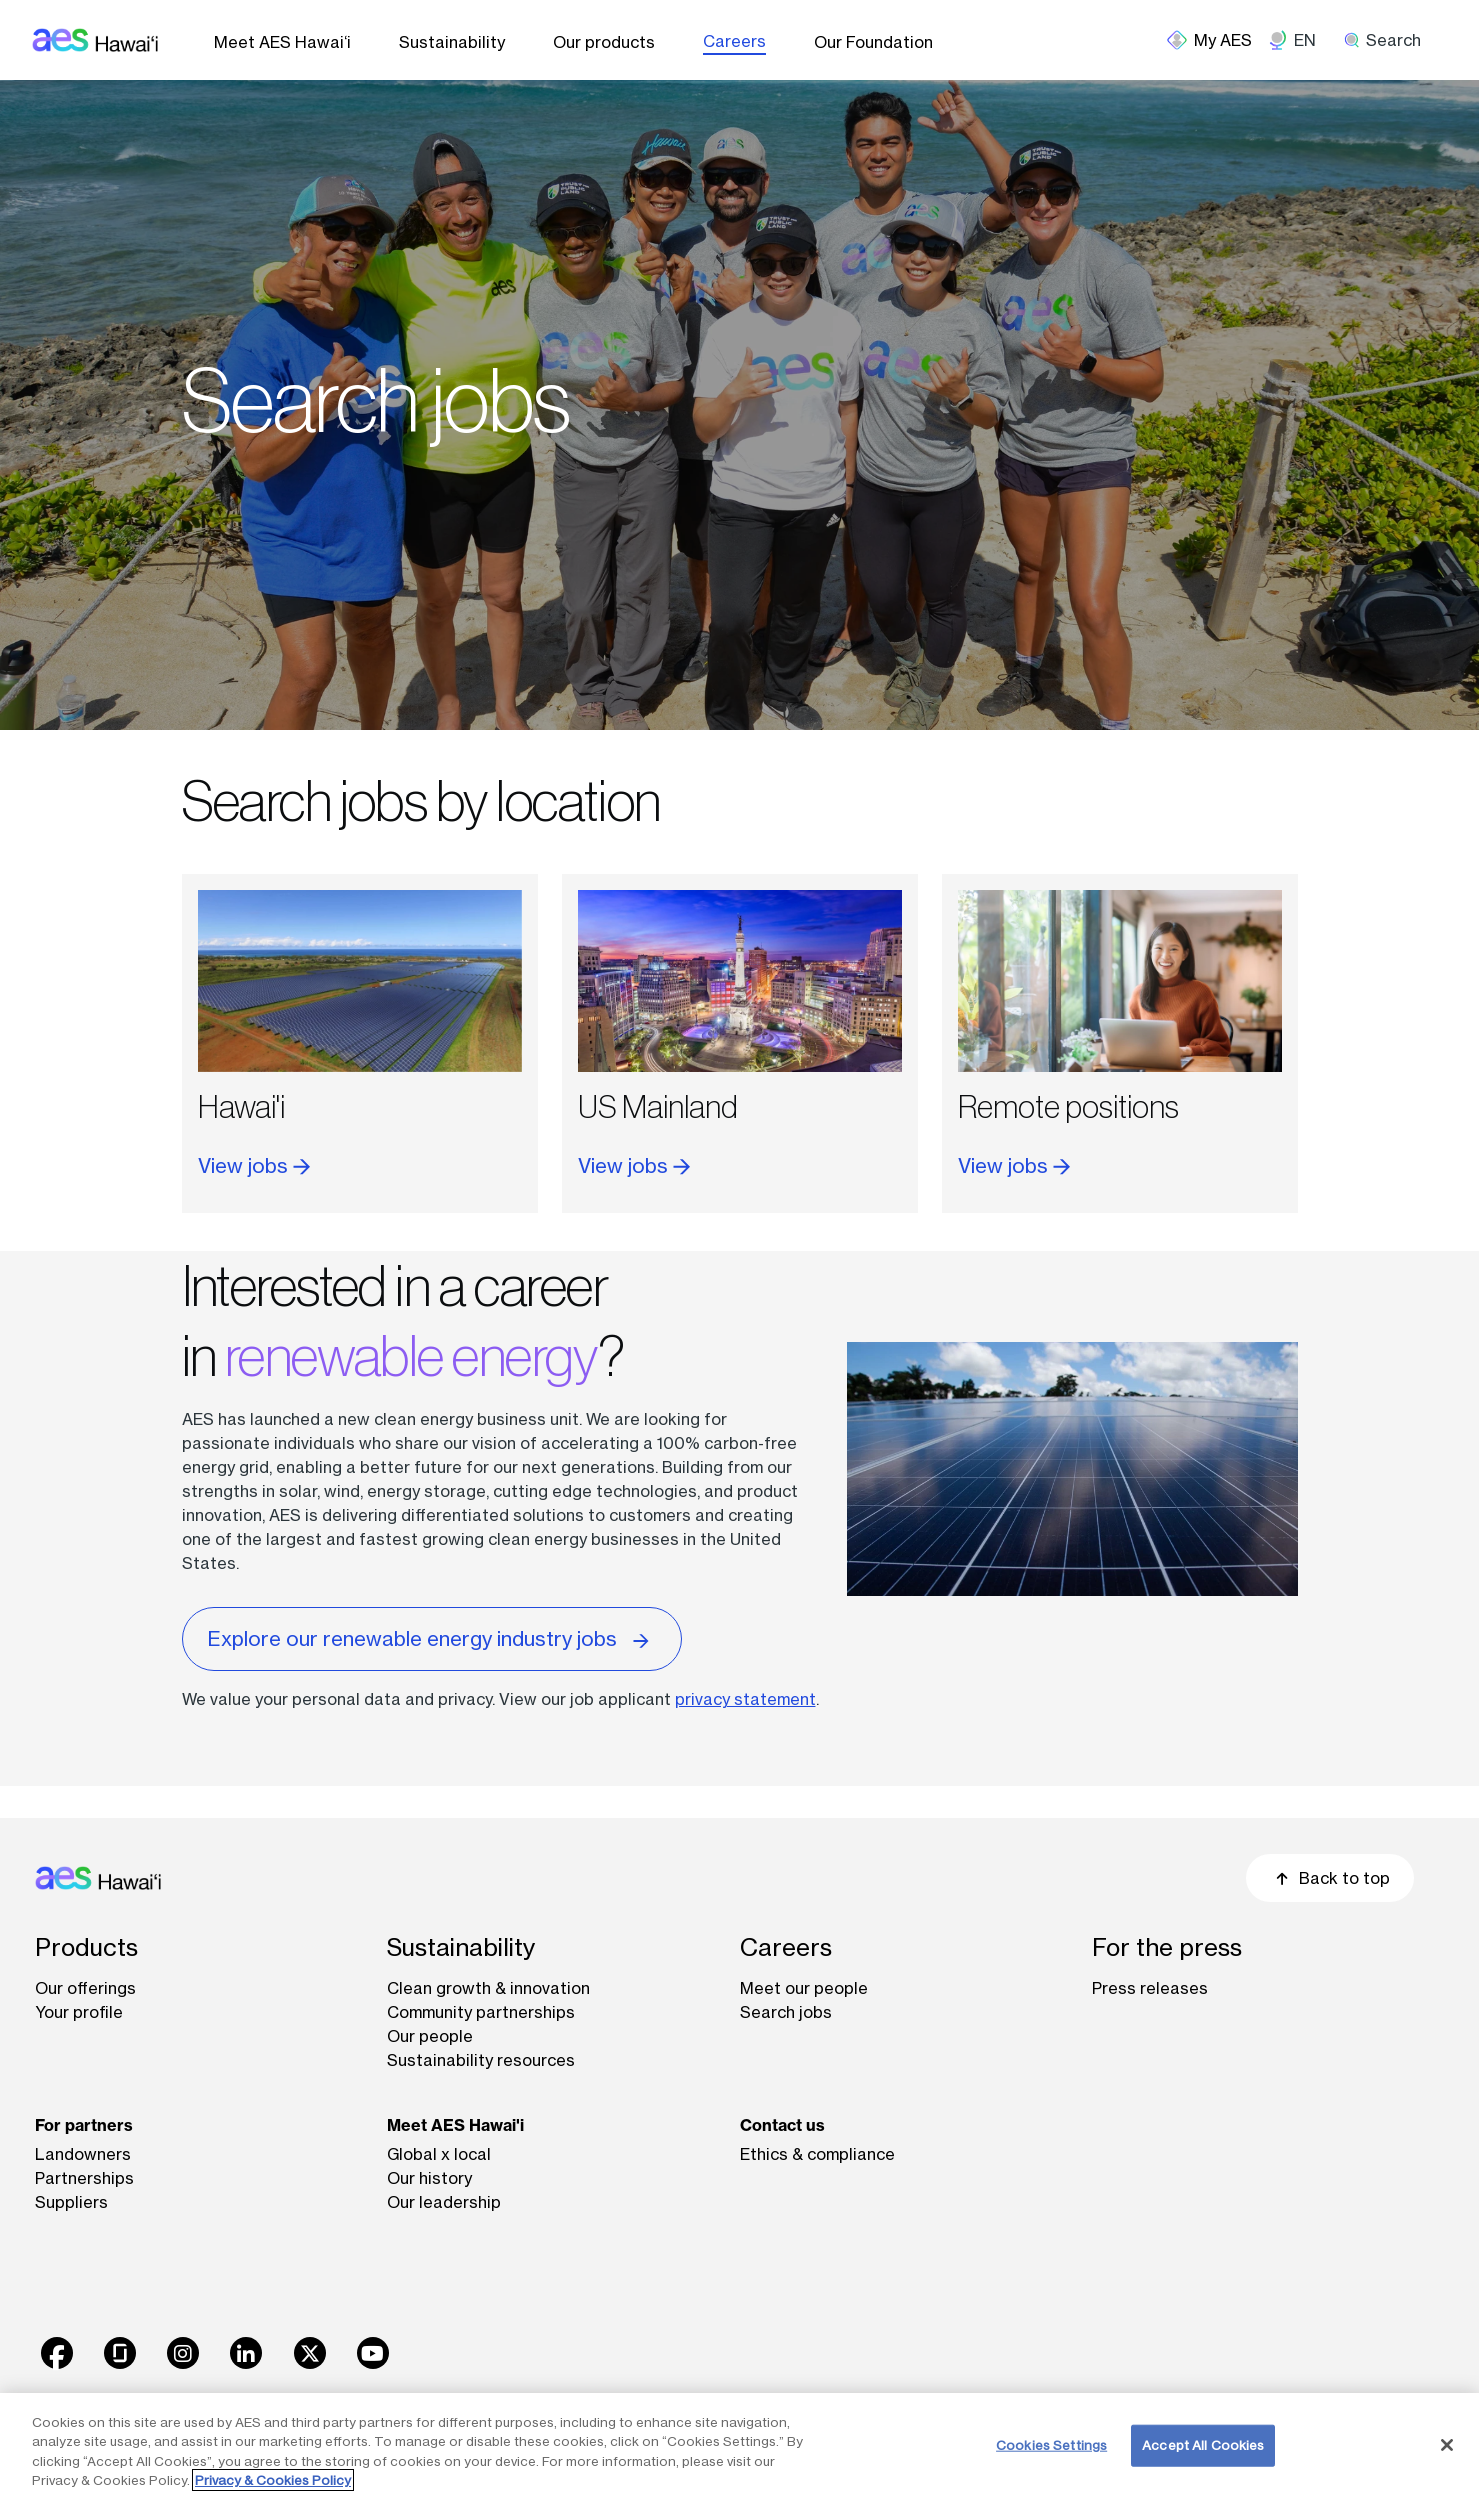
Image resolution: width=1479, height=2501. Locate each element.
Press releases (1150, 1988)
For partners (84, 2125)
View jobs (254, 1165)
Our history (429, 2178)
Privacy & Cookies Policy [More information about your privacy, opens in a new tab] (273, 2480)
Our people (430, 2036)
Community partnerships (481, 2012)
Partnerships (84, 2178)
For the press (1167, 1947)
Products (86, 1947)
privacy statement (745, 1699)
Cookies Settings (1051, 2445)
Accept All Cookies (1203, 2445)
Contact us (782, 2125)
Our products (604, 42)
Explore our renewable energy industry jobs (432, 1637)
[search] (1389, 40)
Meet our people (804, 1988)
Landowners (83, 2154)
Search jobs (786, 2012)
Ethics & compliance (817, 2154)
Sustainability (452, 42)
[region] (739, 2447)
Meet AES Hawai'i (455, 2125)
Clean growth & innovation (488, 1988)
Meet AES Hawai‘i (282, 42)
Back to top (1330, 1878)
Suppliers (71, 2202)
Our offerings (85, 1988)
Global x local (439, 2154)
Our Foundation (873, 42)
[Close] (1447, 2445)
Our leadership (444, 2202)
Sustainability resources (481, 2060)
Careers (734, 41)
